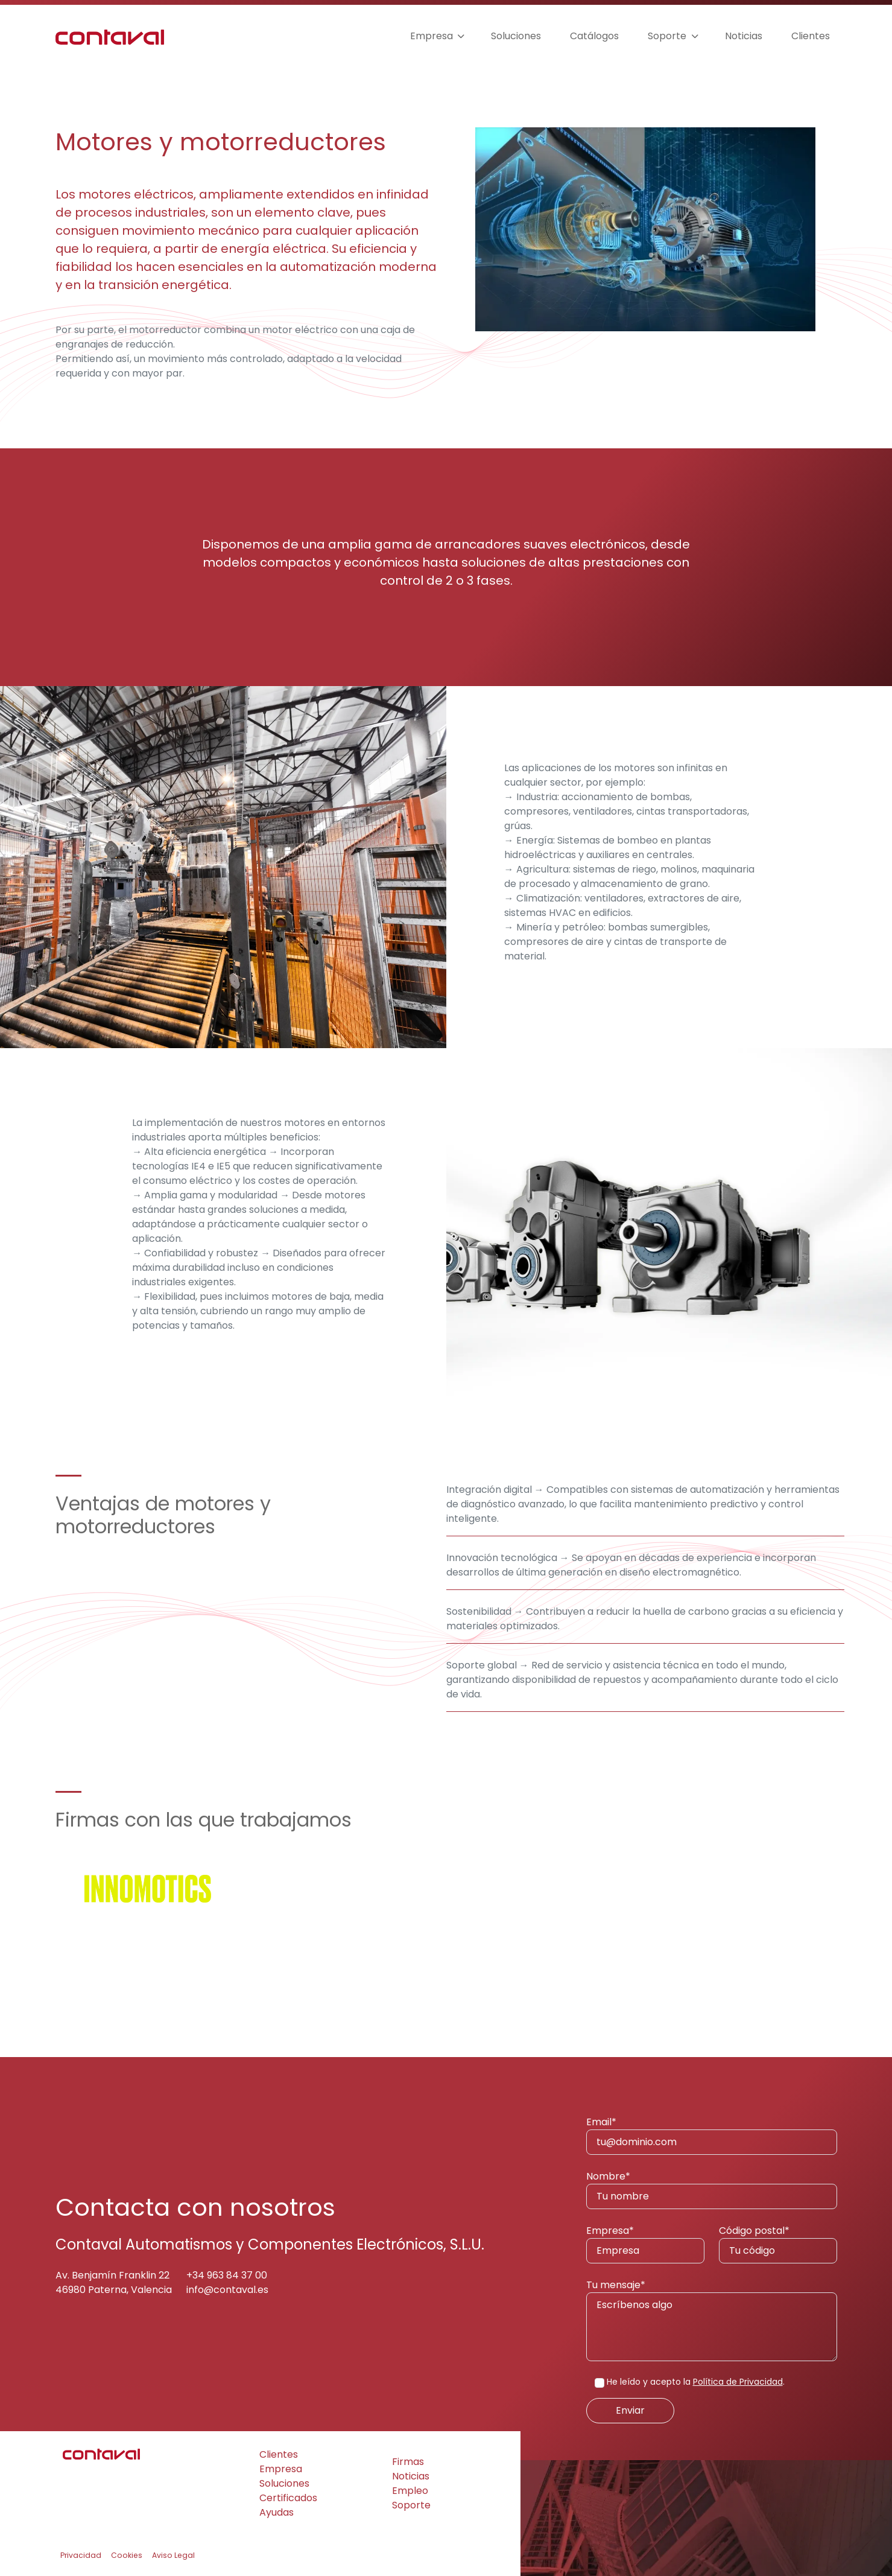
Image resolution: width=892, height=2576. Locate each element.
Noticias (743, 36)
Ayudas (276, 2512)
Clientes (810, 36)
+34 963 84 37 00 (226, 2275)
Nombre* (711, 2189)
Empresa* (645, 2243)
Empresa (431, 36)
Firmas (408, 2462)
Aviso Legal (173, 2555)
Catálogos (594, 36)
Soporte (667, 36)
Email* (711, 2135)
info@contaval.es (227, 2290)
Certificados (288, 2498)
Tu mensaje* (711, 2319)
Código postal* (778, 2243)
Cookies (126, 2555)
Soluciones (516, 36)
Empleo (410, 2491)
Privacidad (80, 2555)
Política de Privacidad (738, 2382)
